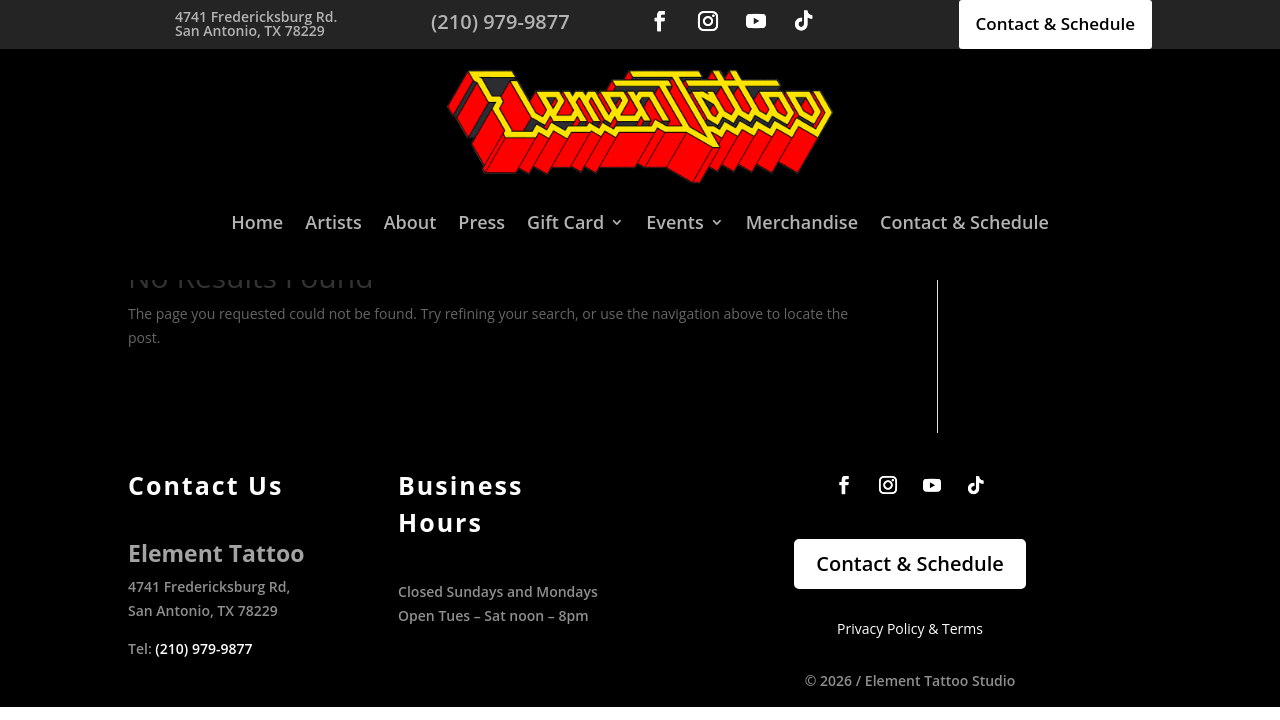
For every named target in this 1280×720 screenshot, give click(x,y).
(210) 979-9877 (203, 648)
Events (674, 222)
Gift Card (565, 222)
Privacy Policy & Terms (910, 628)
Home (257, 222)
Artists (333, 222)
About (410, 222)
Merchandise (802, 222)
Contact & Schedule (1055, 23)
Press (481, 222)
